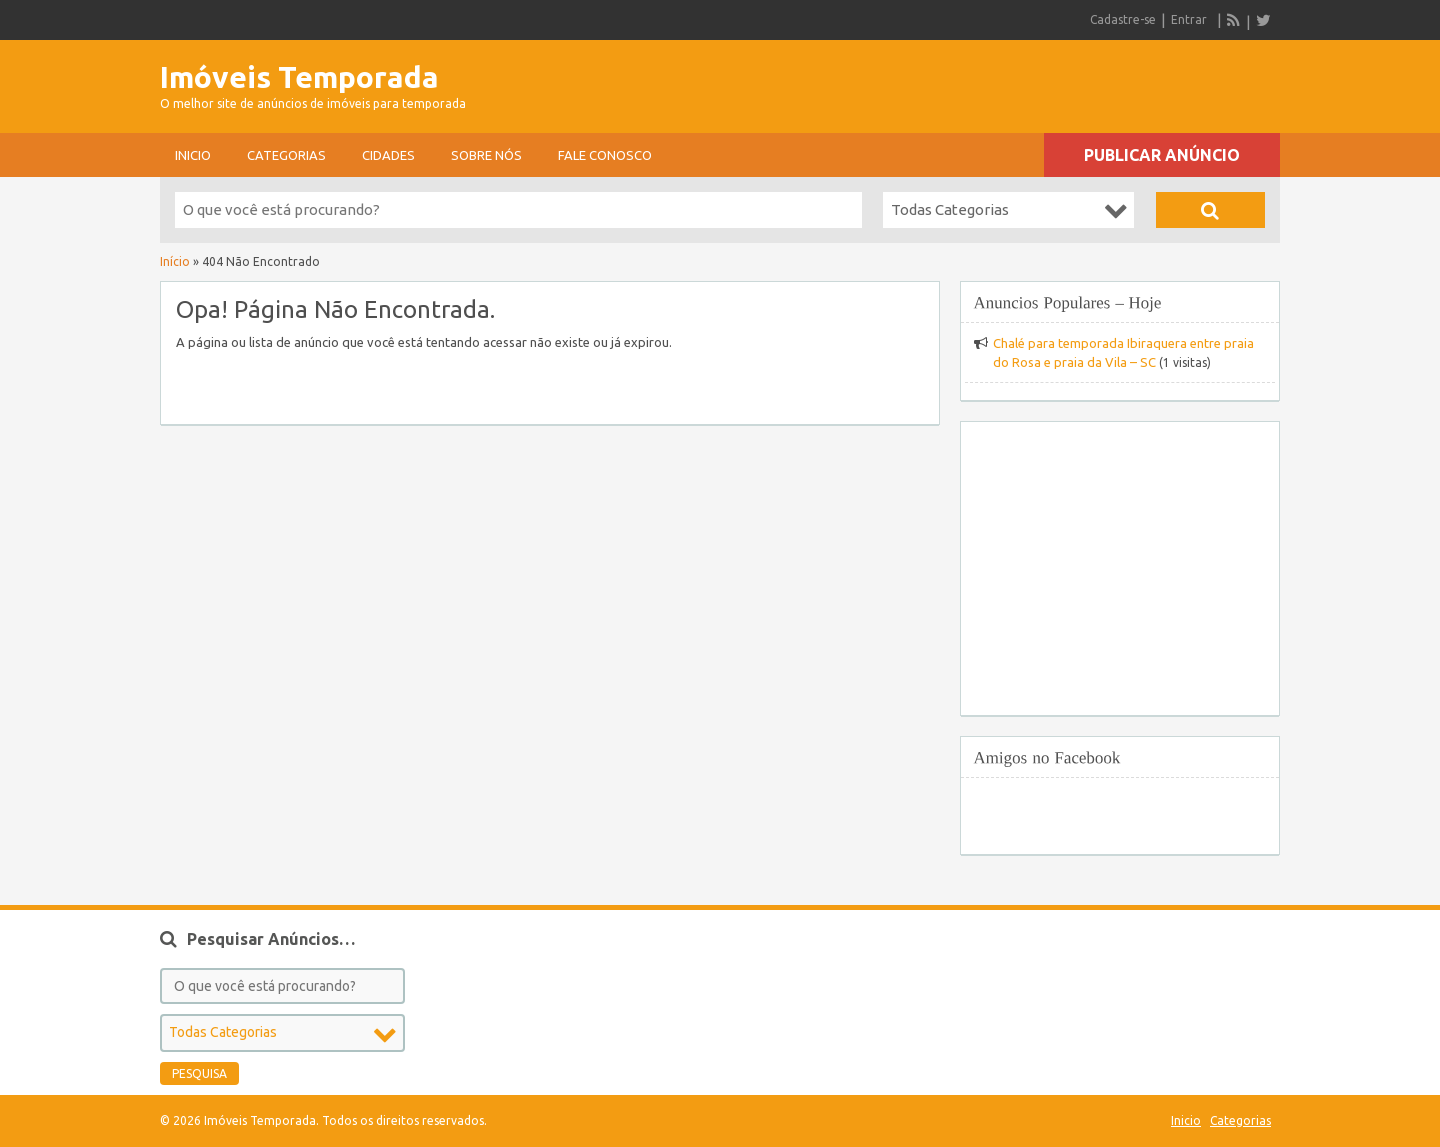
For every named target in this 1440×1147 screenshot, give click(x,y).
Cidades (388, 155)
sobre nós (486, 155)
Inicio (193, 155)
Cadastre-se (1123, 19)
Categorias (286, 155)
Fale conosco (605, 155)
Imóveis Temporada (299, 77)
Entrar (1189, 19)
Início (175, 261)
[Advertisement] (1046, 80)
